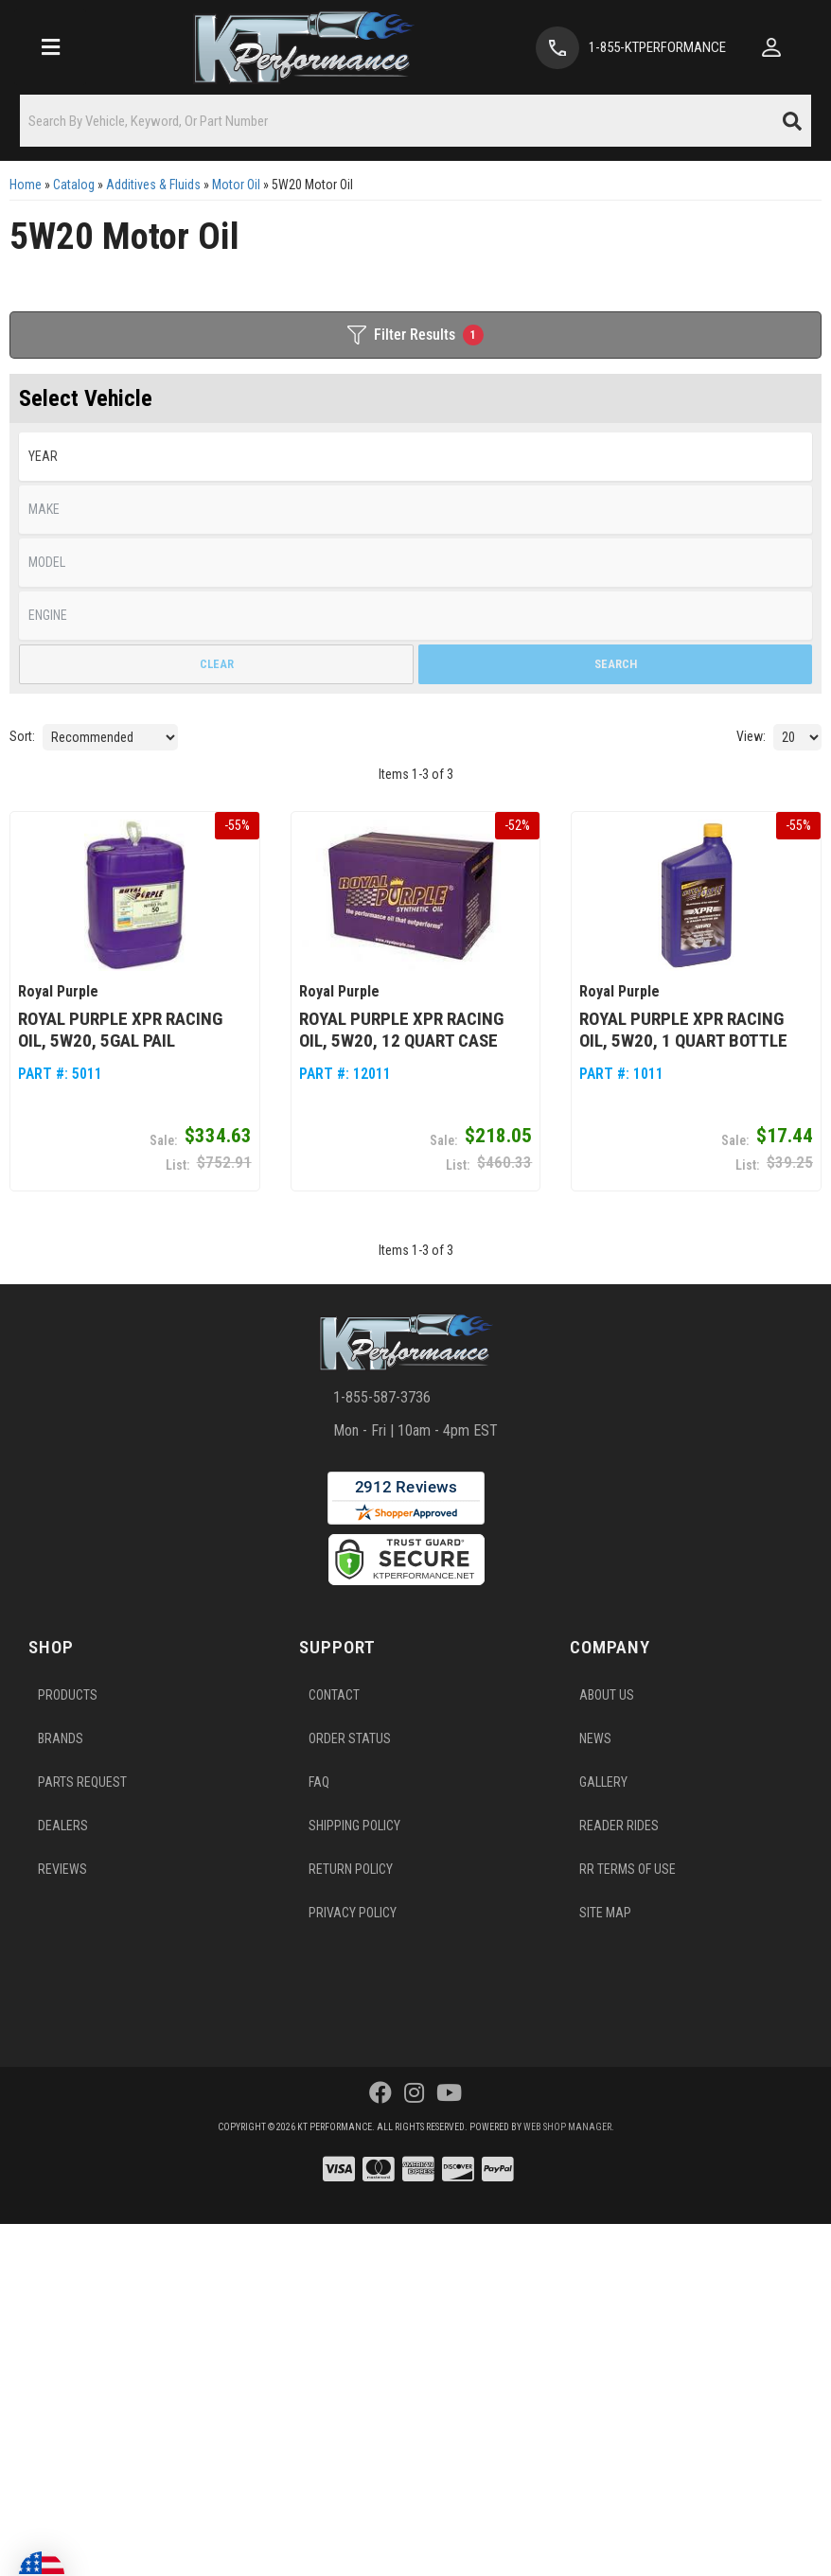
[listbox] (415, 456)
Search (615, 664)
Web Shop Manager (567, 2127)
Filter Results (415, 335)
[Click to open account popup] (771, 47)
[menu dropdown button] (50, 47)
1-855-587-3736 (382, 1397)
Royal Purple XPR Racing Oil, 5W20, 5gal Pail (120, 1029)
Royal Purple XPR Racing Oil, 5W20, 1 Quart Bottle (683, 1029)
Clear (217, 664)
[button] (415, 121)
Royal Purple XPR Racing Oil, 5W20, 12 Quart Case (401, 1029)
